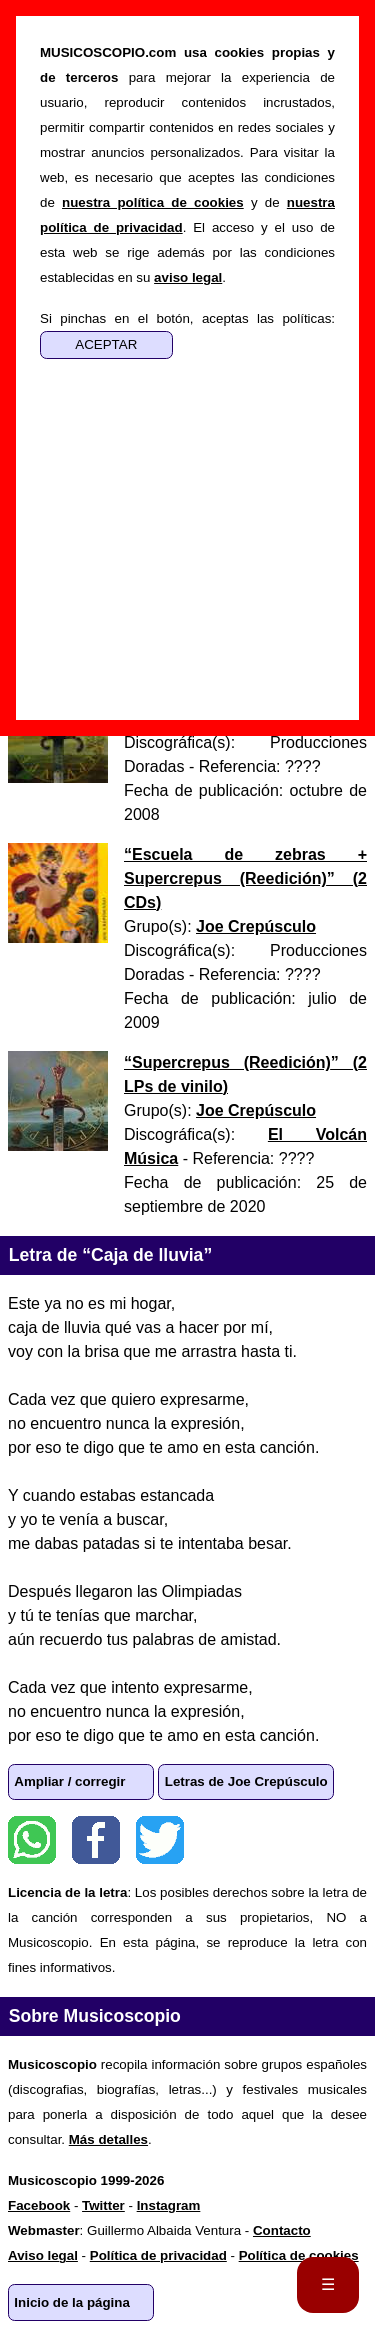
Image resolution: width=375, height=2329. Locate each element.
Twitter (160, 1840)
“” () (245, 878)
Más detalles (108, 2139)
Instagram (169, 2205)
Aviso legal (43, 2255)
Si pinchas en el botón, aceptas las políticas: (187, 318)
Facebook (96, 1840)
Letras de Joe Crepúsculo (246, 1781)
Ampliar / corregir (69, 1781)
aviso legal (188, 277)
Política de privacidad (158, 2255)
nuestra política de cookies (153, 202)
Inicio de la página (72, 2302)
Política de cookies (299, 2255)
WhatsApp (32, 1840)
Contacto (282, 2230)
